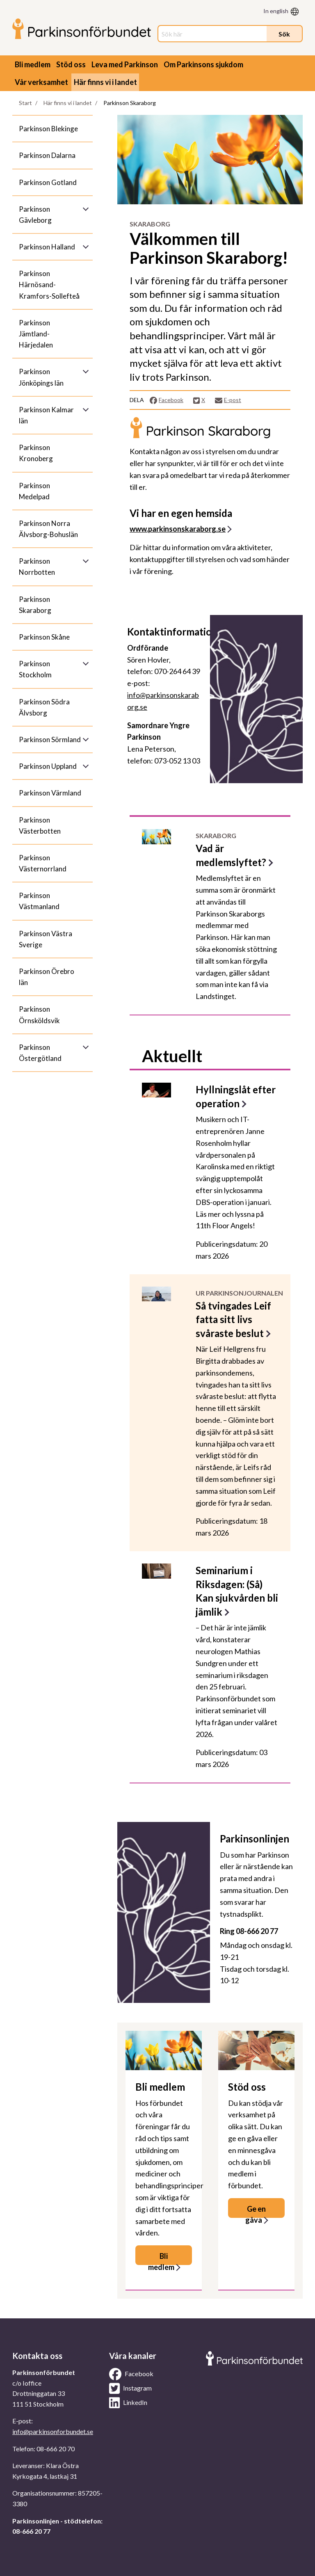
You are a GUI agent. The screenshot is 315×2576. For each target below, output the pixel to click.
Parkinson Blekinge (48, 128)
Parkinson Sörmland (50, 739)
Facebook (166, 400)
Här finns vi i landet (105, 82)
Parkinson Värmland (50, 793)
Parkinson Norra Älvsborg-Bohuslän (48, 529)
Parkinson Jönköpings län (41, 377)
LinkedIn (128, 2403)
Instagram (130, 2388)
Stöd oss (71, 64)
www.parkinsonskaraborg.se (178, 528)
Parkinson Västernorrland (42, 863)
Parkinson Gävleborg (35, 214)
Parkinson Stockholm (35, 669)
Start (25, 102)
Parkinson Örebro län (46, 977)
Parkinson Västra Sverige (45, 939)
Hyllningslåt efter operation (236, 1096)
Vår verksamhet (41, 82)
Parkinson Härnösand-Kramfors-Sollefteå (49, 284)
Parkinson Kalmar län (46, 415)
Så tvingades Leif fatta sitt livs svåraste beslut (233, 1319)
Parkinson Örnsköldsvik (39, 1014)
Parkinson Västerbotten (40, 825)
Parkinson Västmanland (39, 901)
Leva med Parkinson (124, 64)
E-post (228, 400)
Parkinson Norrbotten (37, 566)
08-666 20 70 (56, 2449)
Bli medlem (32, 64)
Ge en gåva (255, 2211)
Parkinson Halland (47, 246)
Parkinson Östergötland (40, 1053)
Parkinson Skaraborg (35, 605)
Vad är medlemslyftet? (231, 855)
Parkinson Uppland (48, 766)
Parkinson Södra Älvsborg (44, 707)
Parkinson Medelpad (34, 491)
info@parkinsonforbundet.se (52, 2431)
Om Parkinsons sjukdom (203, 64)
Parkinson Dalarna (47, 155)
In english (275, 10)
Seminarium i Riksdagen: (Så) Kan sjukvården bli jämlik (237, 1591)
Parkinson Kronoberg (36, 453)
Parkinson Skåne (44, 637)
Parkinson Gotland (48, 182)
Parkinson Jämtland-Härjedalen (36, 333)
